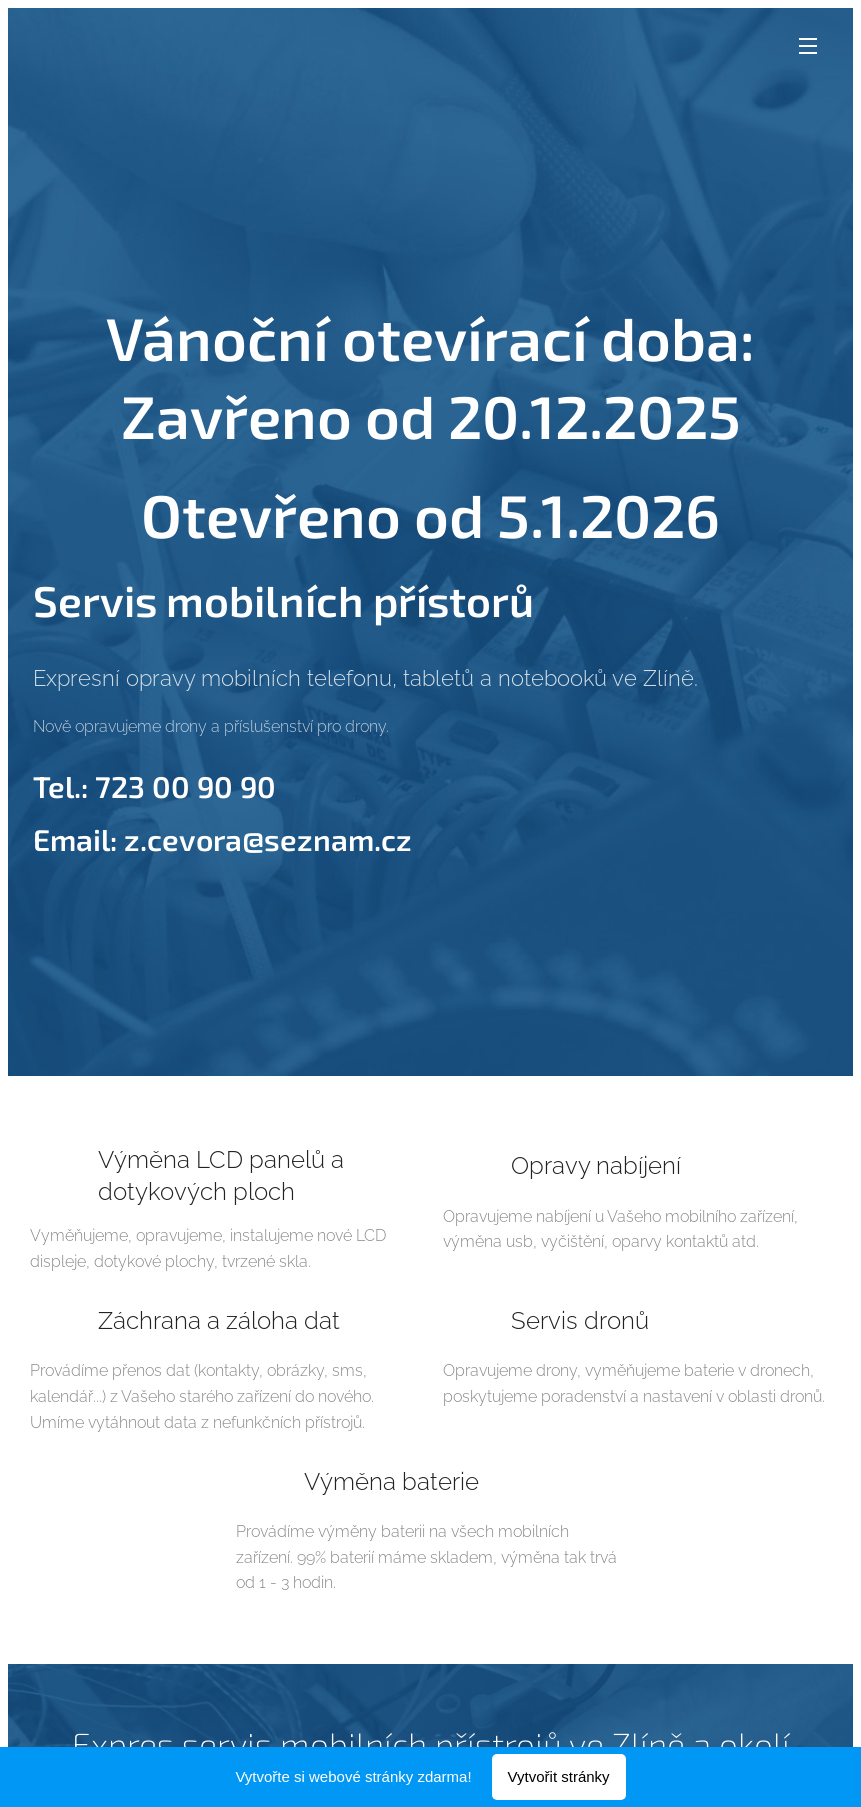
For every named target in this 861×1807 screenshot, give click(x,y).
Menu (808, 46)
